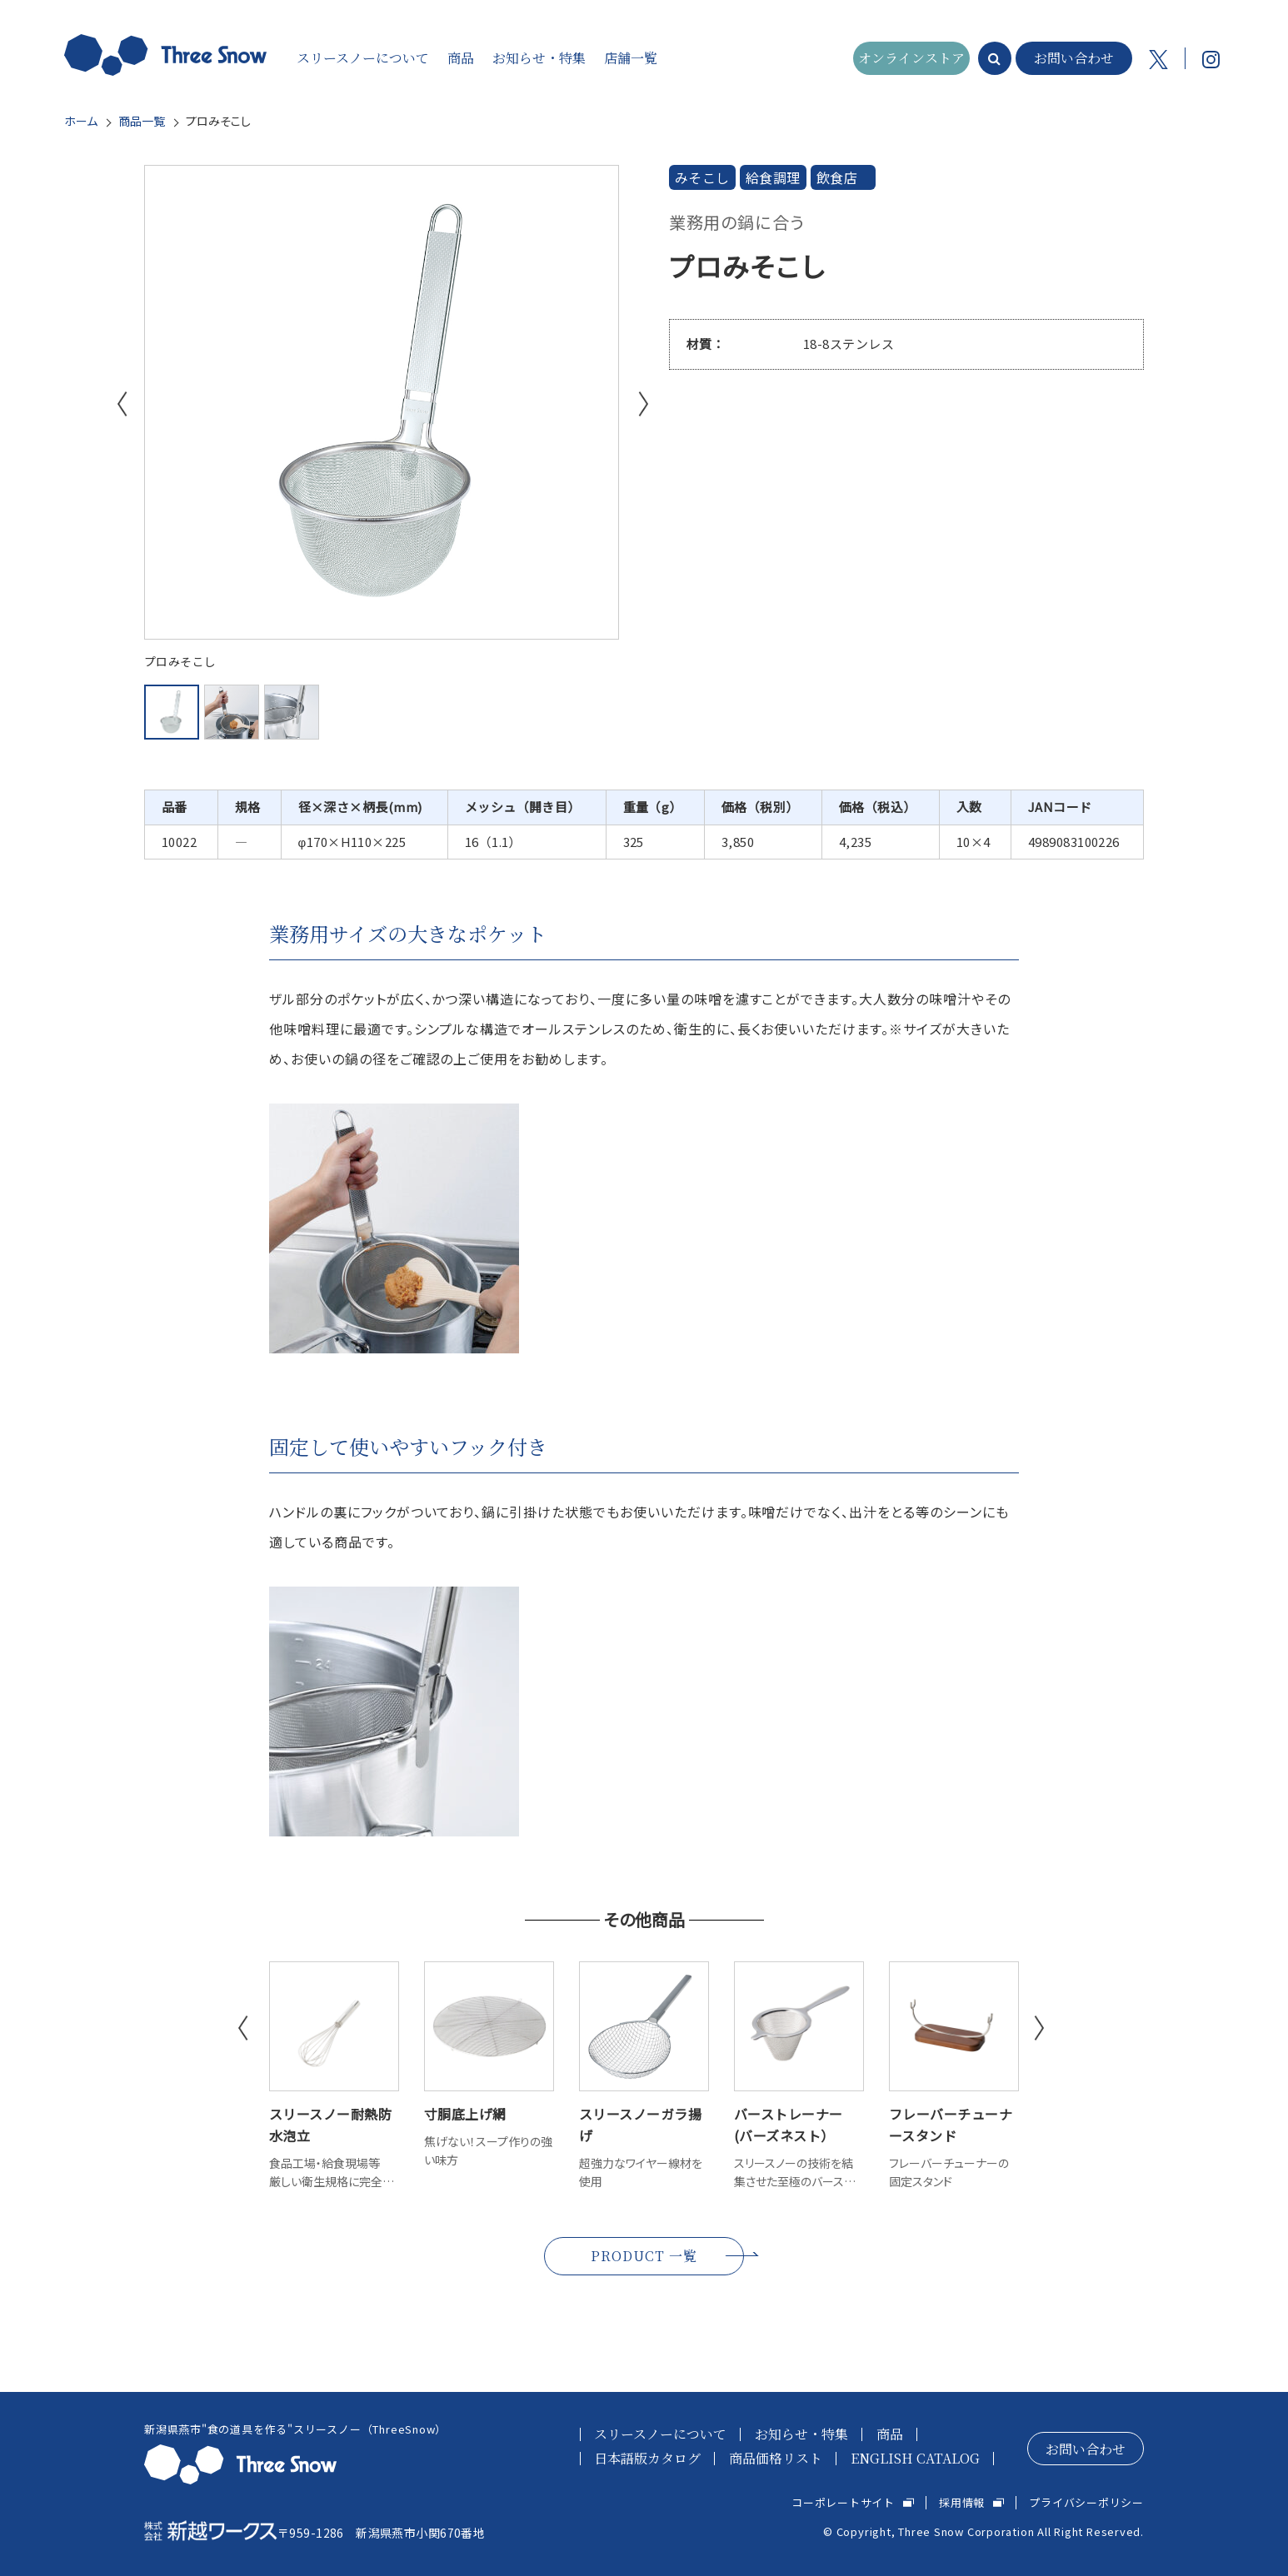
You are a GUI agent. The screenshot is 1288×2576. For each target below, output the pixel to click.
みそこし (702, 177)
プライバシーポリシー (1086, 2502)
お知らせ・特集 (801, 2434)
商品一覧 (141, 120)
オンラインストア (911, 57)
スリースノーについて (660, 2434)
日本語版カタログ (647, 2458)
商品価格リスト (775, 2458)
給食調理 (773, 177)
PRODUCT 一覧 (644, 2255)
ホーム (80, 120)
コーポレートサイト (843, 2502)
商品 (889, 2434)
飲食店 (836, 177)
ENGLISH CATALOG (915, 2458)
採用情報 (962, 2502)
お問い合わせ (1074, 57)
